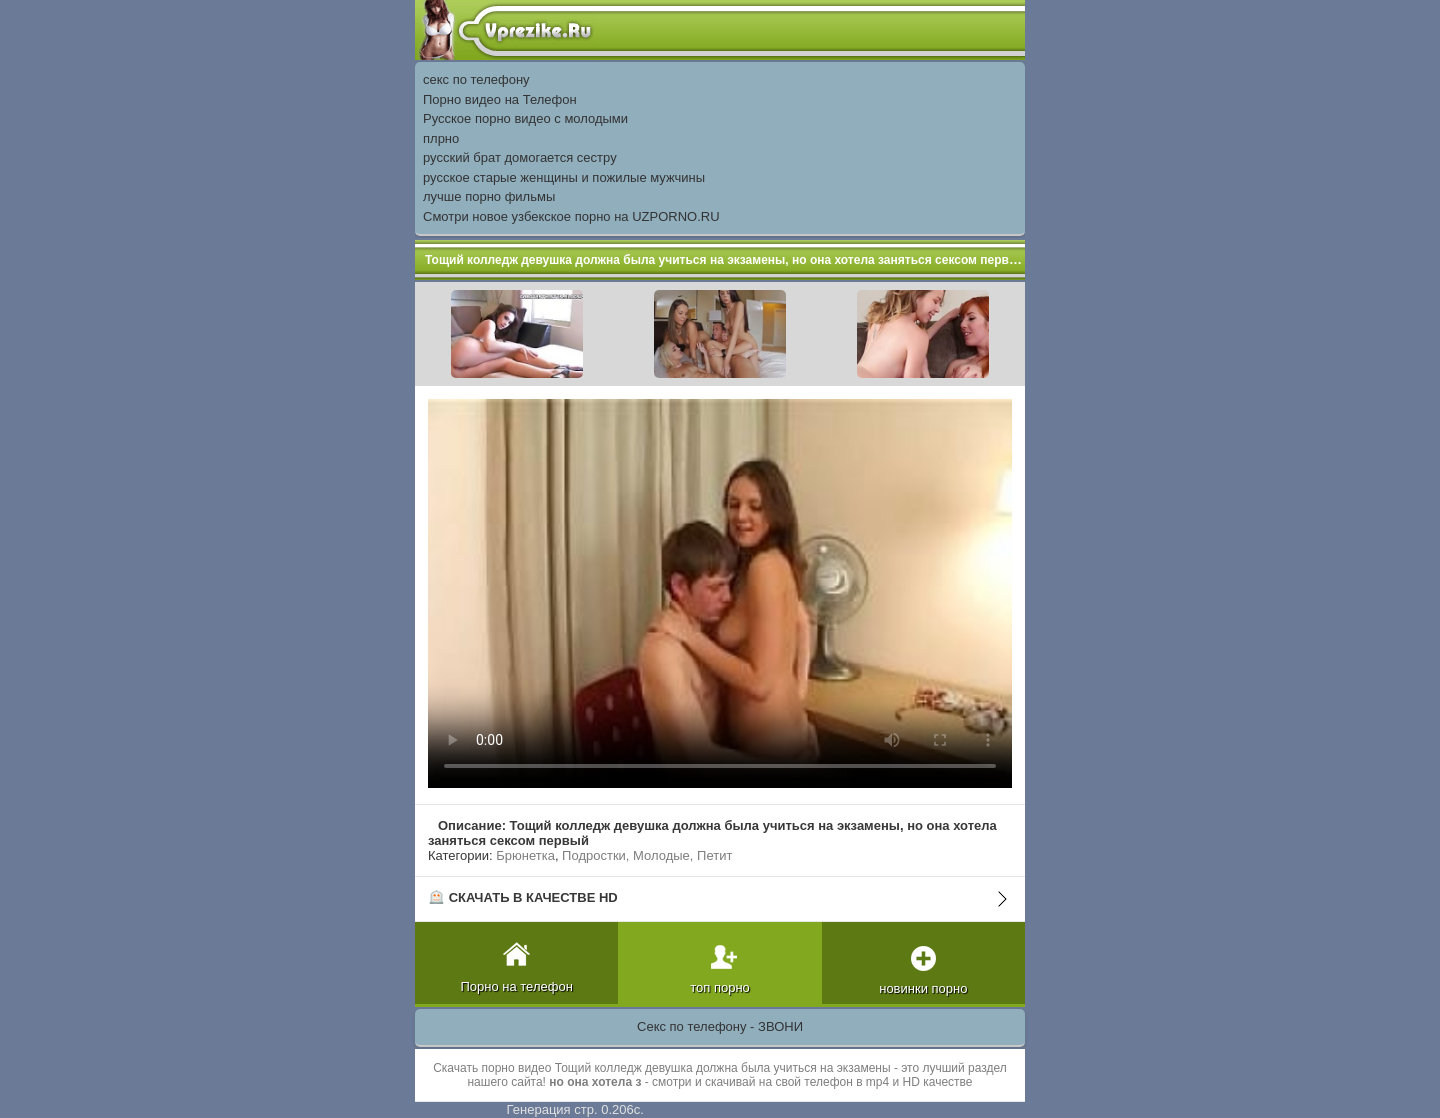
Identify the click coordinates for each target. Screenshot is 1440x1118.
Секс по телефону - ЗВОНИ (720, 1026)
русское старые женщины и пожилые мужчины (564, 177)
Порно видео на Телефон (500, 99)
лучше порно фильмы (489, 196)
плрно (441, 138)
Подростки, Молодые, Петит (647, 855)
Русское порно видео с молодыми (525, 118)
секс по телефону (476, 79)
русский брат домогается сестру (520, 157)
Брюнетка (525, 855)
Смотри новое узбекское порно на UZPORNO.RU (571, 216)
